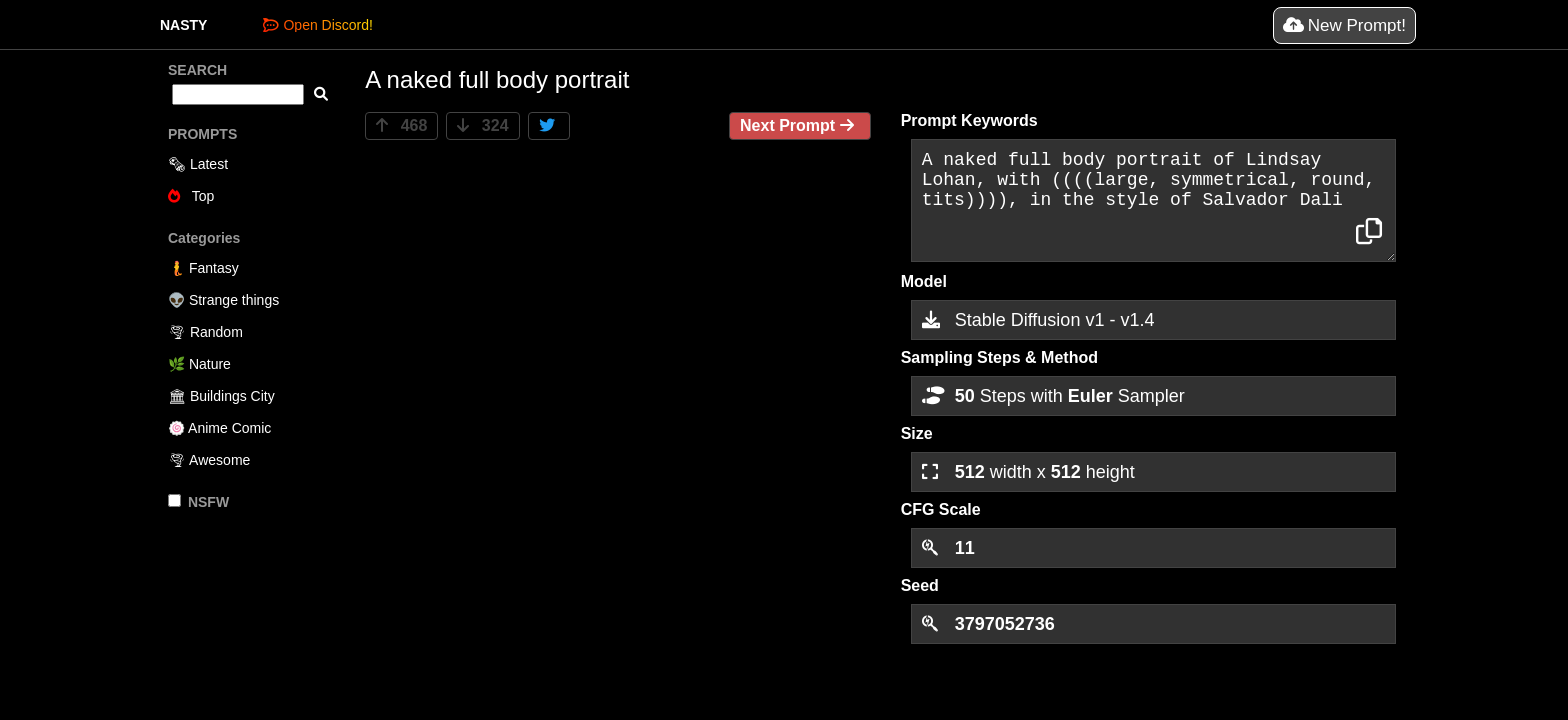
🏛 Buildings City (221, 396)
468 (401, 125)
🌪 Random (205, 332)
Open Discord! (317, 25)
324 (482, 125)
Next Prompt (800, 125)
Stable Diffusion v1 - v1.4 (1038, 320)
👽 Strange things (223, 300)
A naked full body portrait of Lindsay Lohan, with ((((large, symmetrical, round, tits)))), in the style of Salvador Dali (1153, 200)
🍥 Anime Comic (219, 428)
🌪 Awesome (209, 460)
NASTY (183, 25)
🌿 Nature (199, 364)
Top (191, 196)
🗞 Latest (198, 164)
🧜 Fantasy (203, 268)
